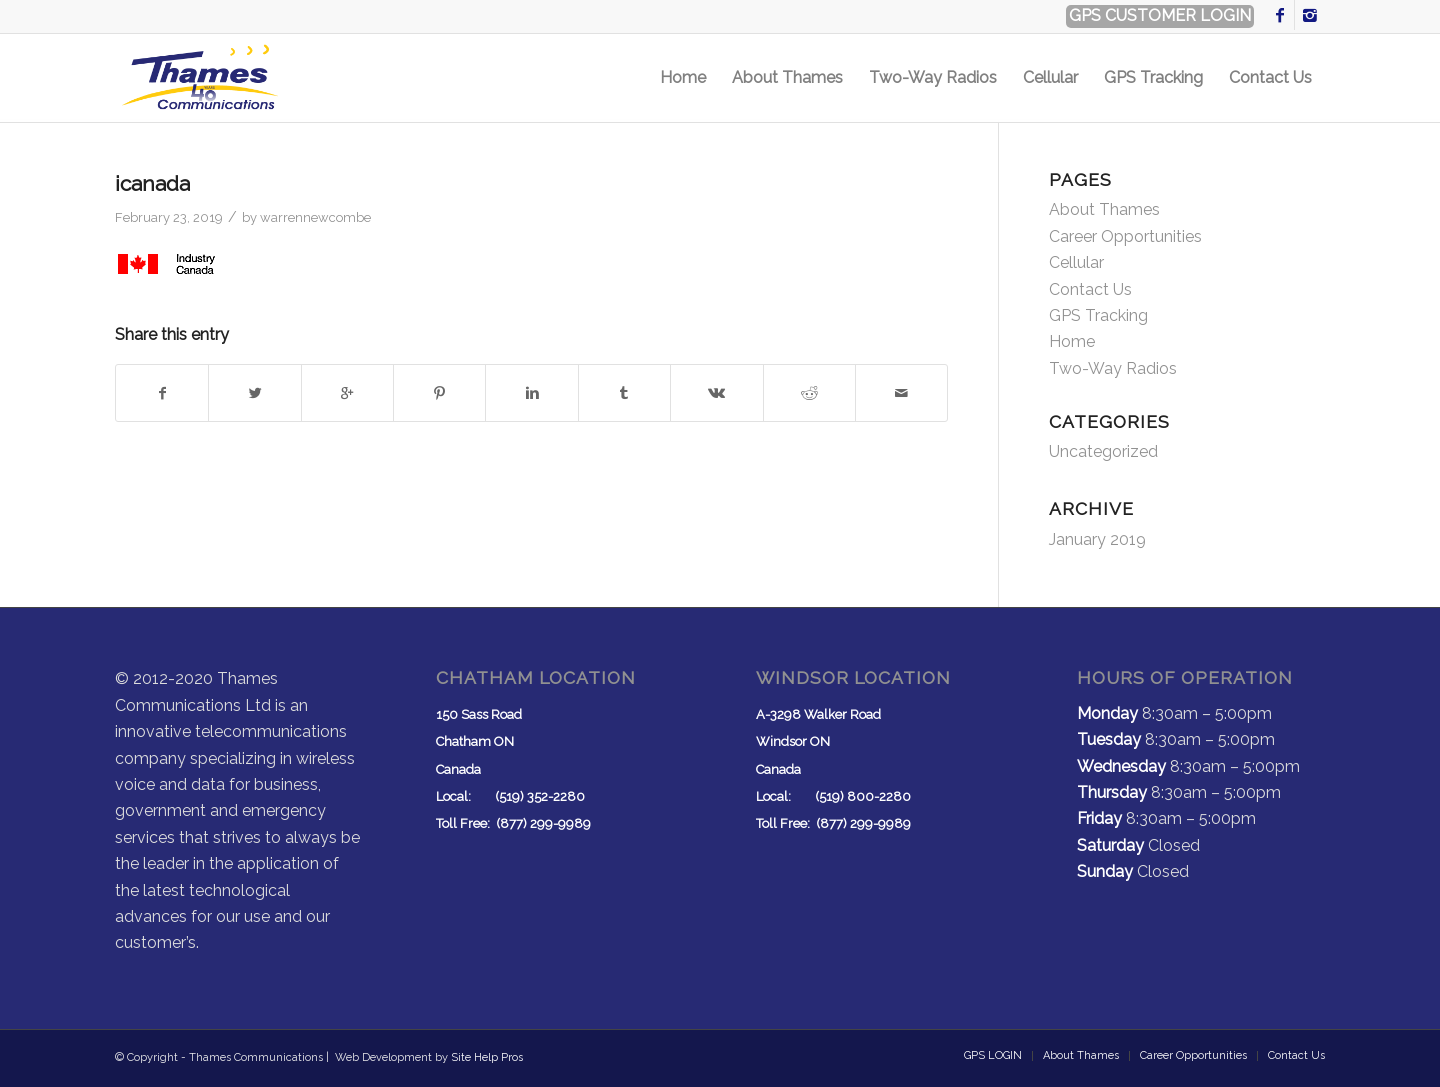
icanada (152, 183)
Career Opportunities (1125, 236)
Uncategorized (1103, 451)
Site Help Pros (487, 1057)
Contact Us (1090, 289)
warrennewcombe (315, 217)
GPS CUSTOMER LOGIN (1160, 15)
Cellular (1076, 262)
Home (1072, 341)
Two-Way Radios (1113, 368)
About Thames (1104, 209)
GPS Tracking (1098, 315)
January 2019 (1097, 539)
